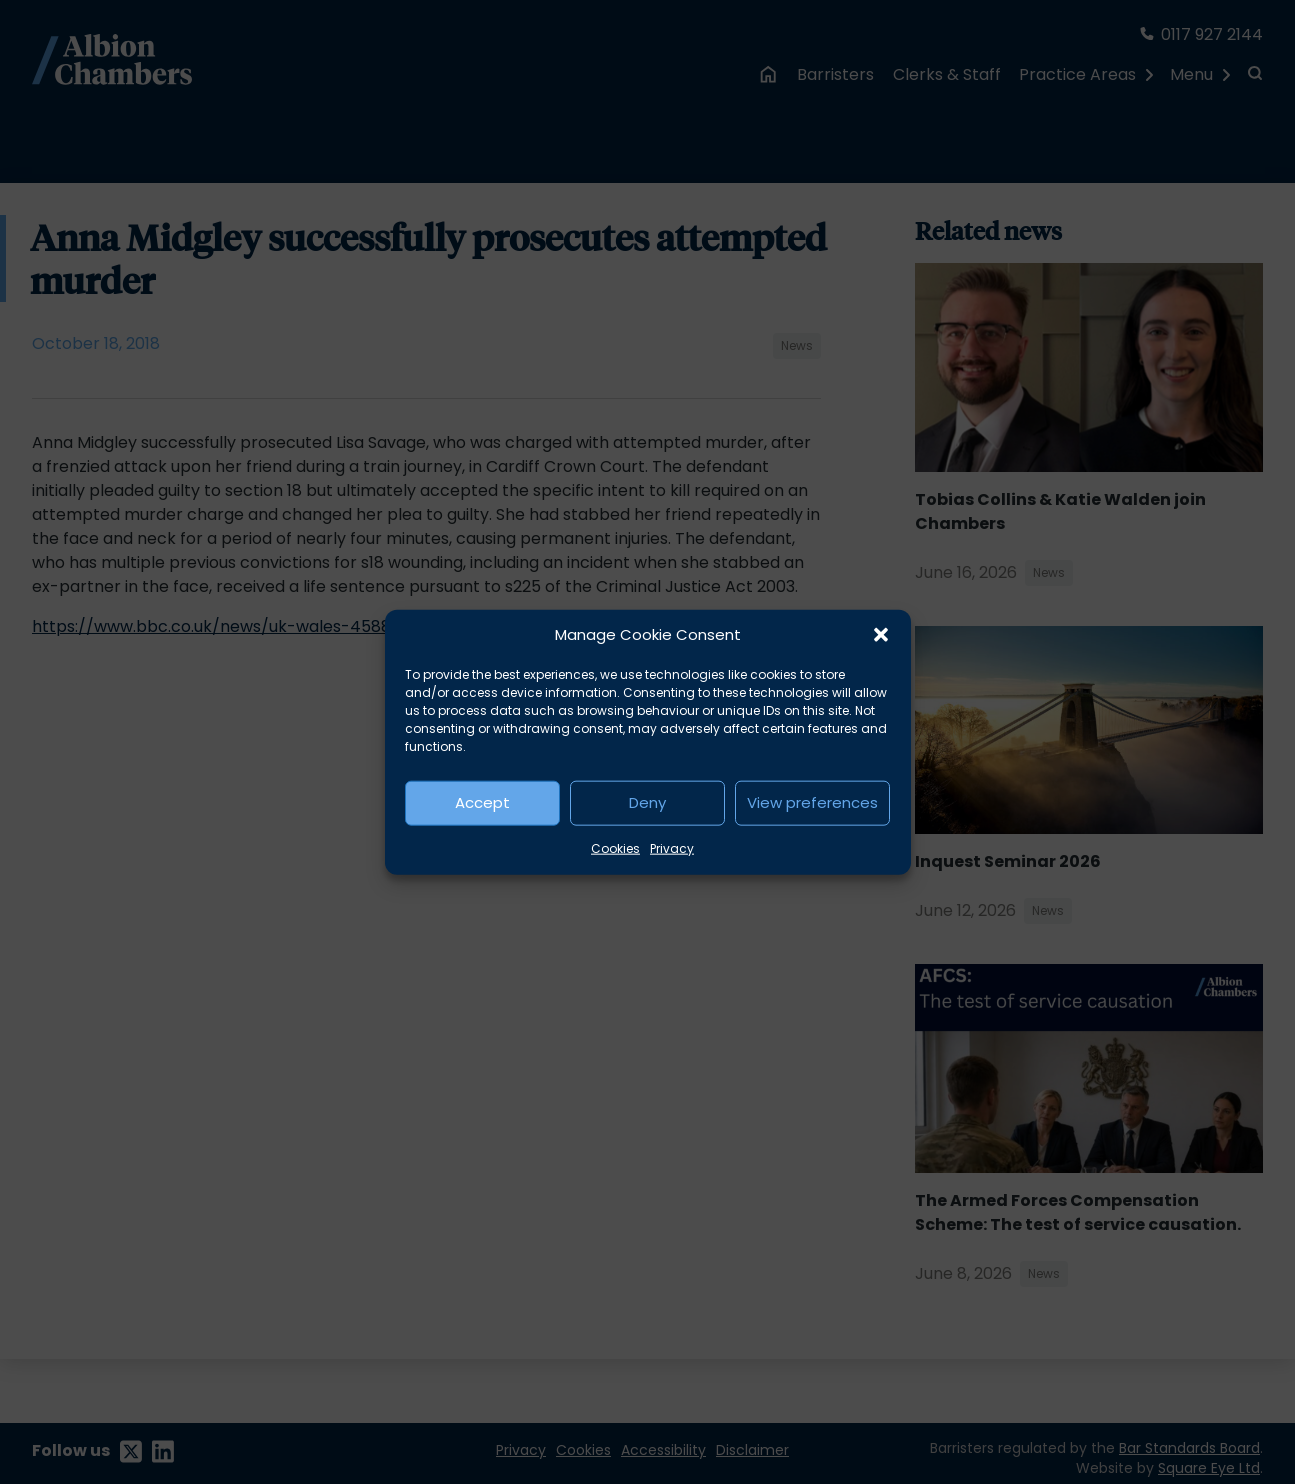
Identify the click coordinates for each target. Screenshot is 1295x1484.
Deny (647, 802)
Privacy (672, 847)
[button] (881, 635)
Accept (482, 802)
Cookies (615, 847)
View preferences (812, 802)
